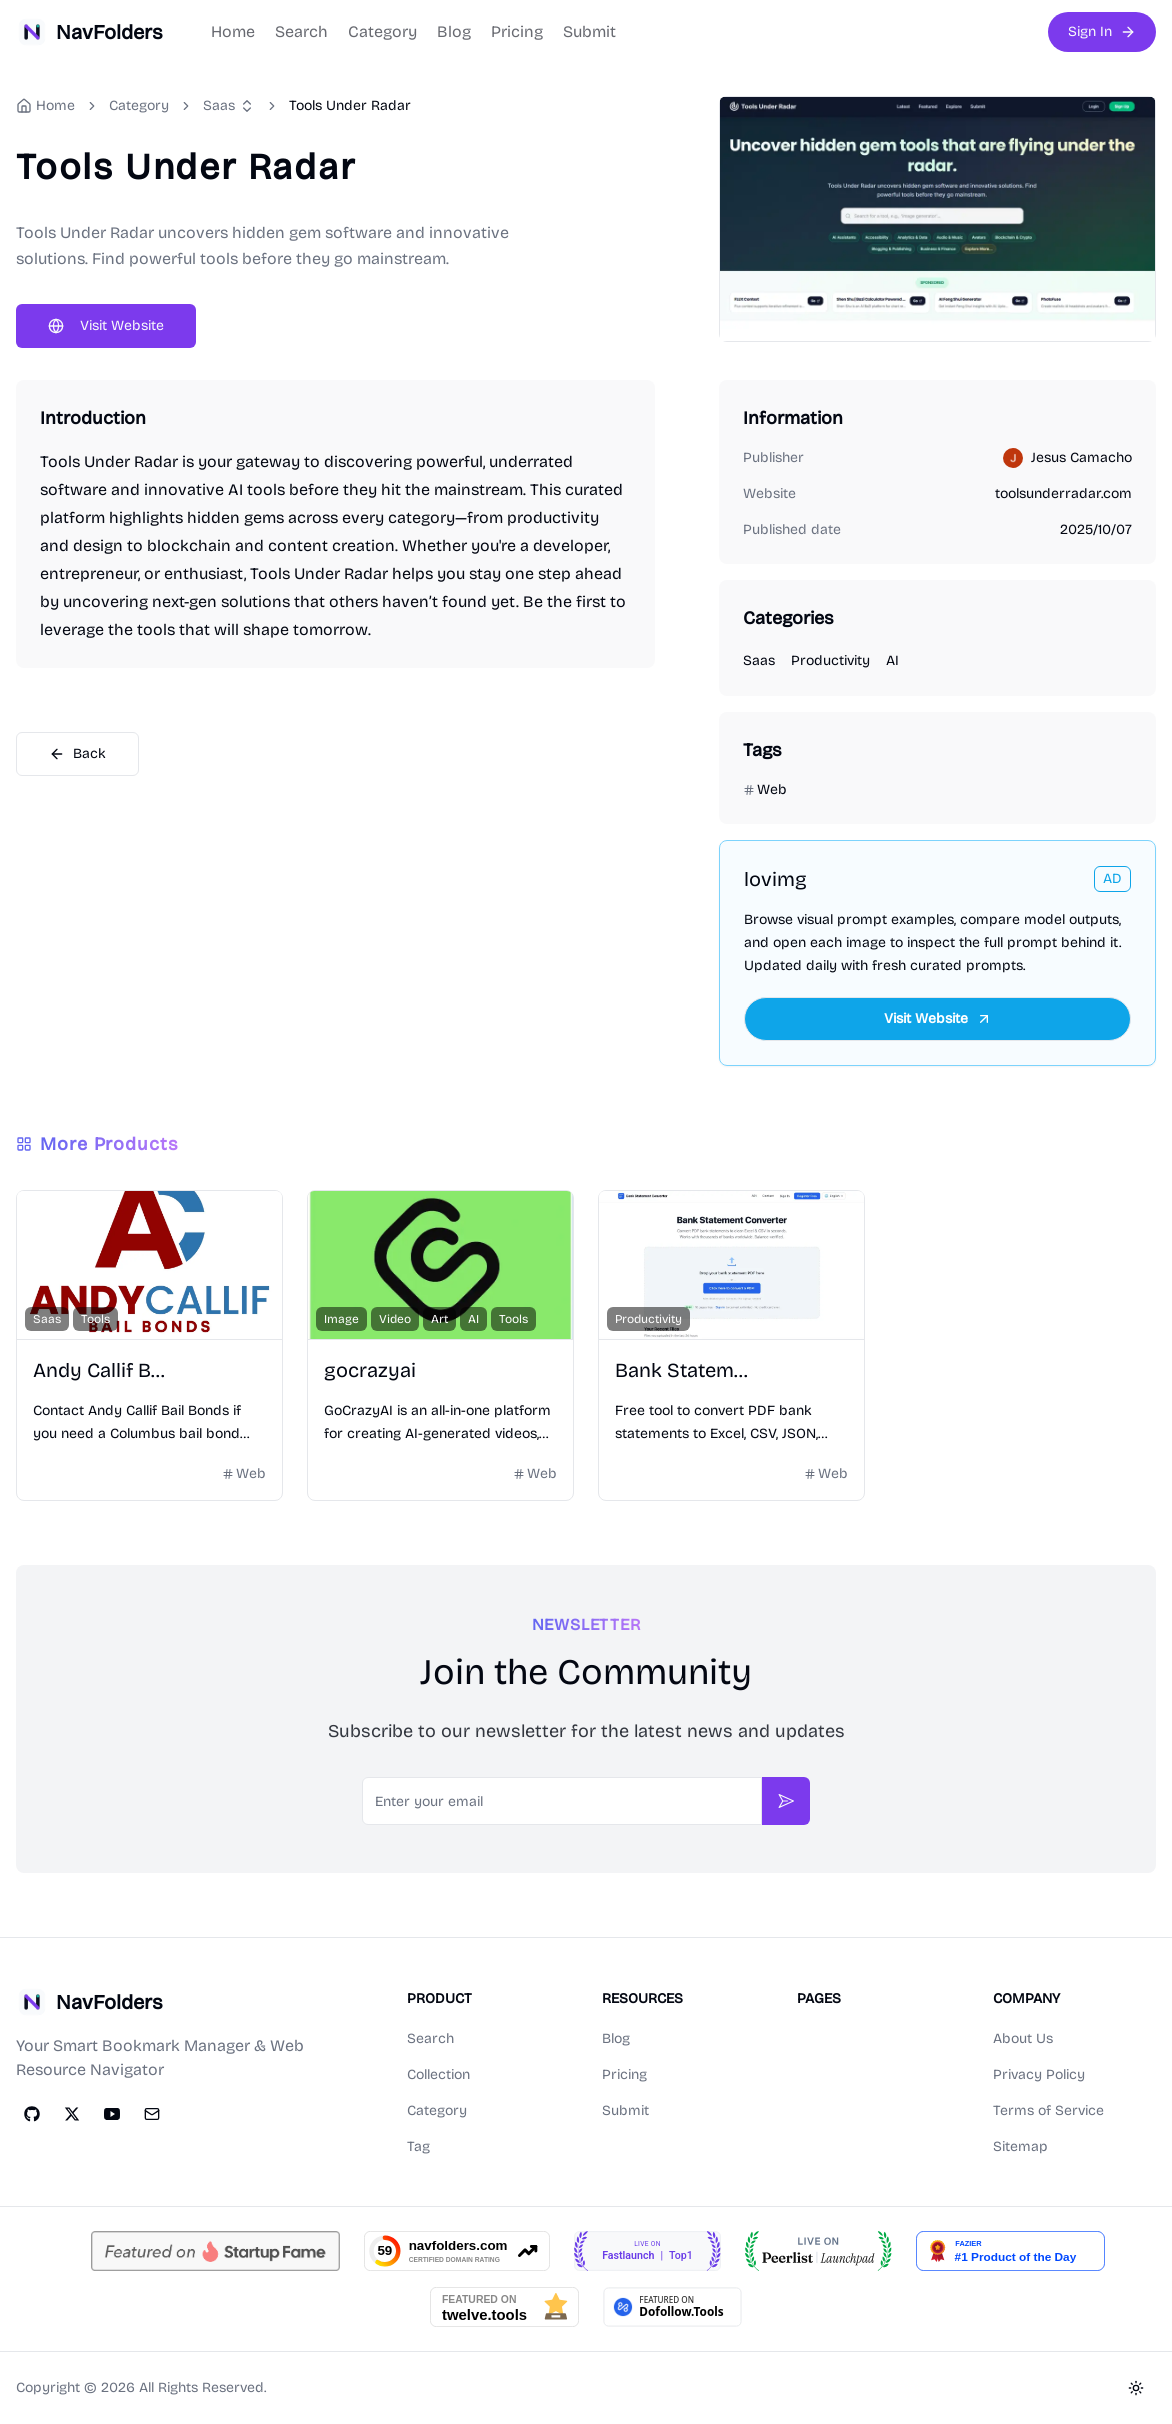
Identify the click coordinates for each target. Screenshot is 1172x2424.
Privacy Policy (1039, 2074)
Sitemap (1020, 2146)
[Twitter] (72, 2114)
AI (892, 660)
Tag (418, 2146)
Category (382, 31)
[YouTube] (112, 2114)
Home (233, 31)
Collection (438, 2074)
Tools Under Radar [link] (350, 105)
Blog (454, 31)
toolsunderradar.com (1063, 493)
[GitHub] (32, 2114)
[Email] (152, 2114)
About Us (1023, 2038)
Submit (589, 31)
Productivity (830, 660)
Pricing (517, 31)
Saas (219, 105)
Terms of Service (1048, 2110)
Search (301, 31)
